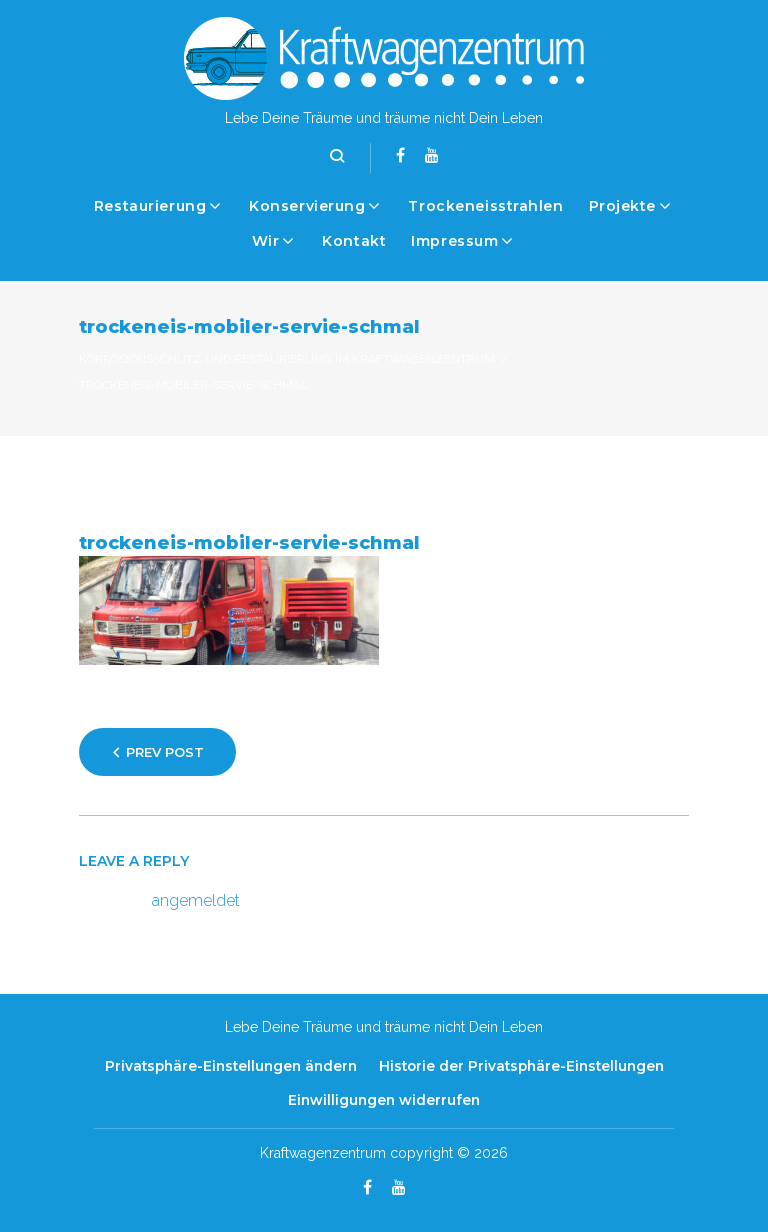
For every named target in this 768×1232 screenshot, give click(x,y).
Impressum (454, 241)
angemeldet (196, 900)
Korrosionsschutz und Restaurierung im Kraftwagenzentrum (287, 359)
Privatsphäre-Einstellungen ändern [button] (231, 1066)
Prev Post (165, 752)
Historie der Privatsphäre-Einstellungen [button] (521, 1066)
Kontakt (354, 241)
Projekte (622, 206)
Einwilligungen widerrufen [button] (384, 1100)
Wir (266, 241)
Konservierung (307, 206)
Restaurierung (150, 206)
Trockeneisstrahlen (485, 206)
